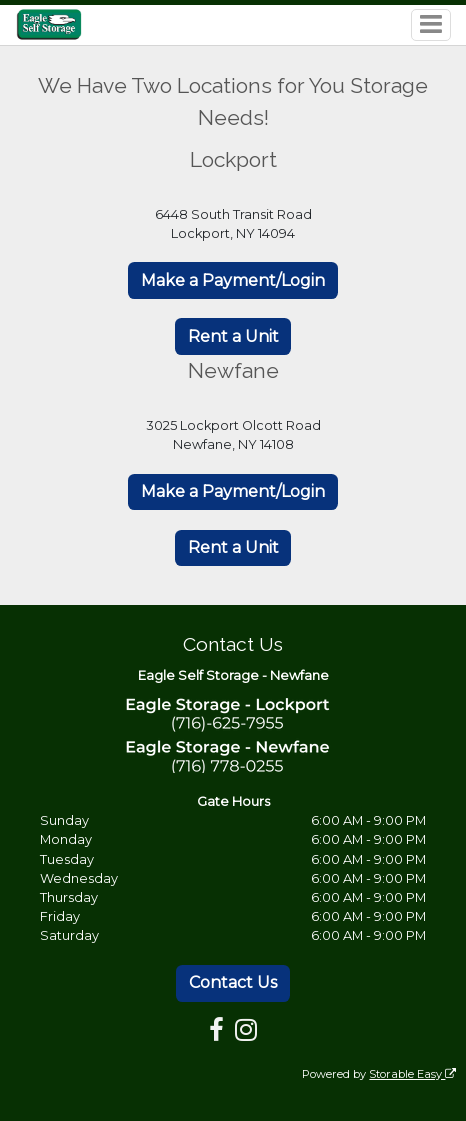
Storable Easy (412, 1074)
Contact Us (233, 982)
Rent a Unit (233, 336)
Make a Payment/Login (233, 280)
